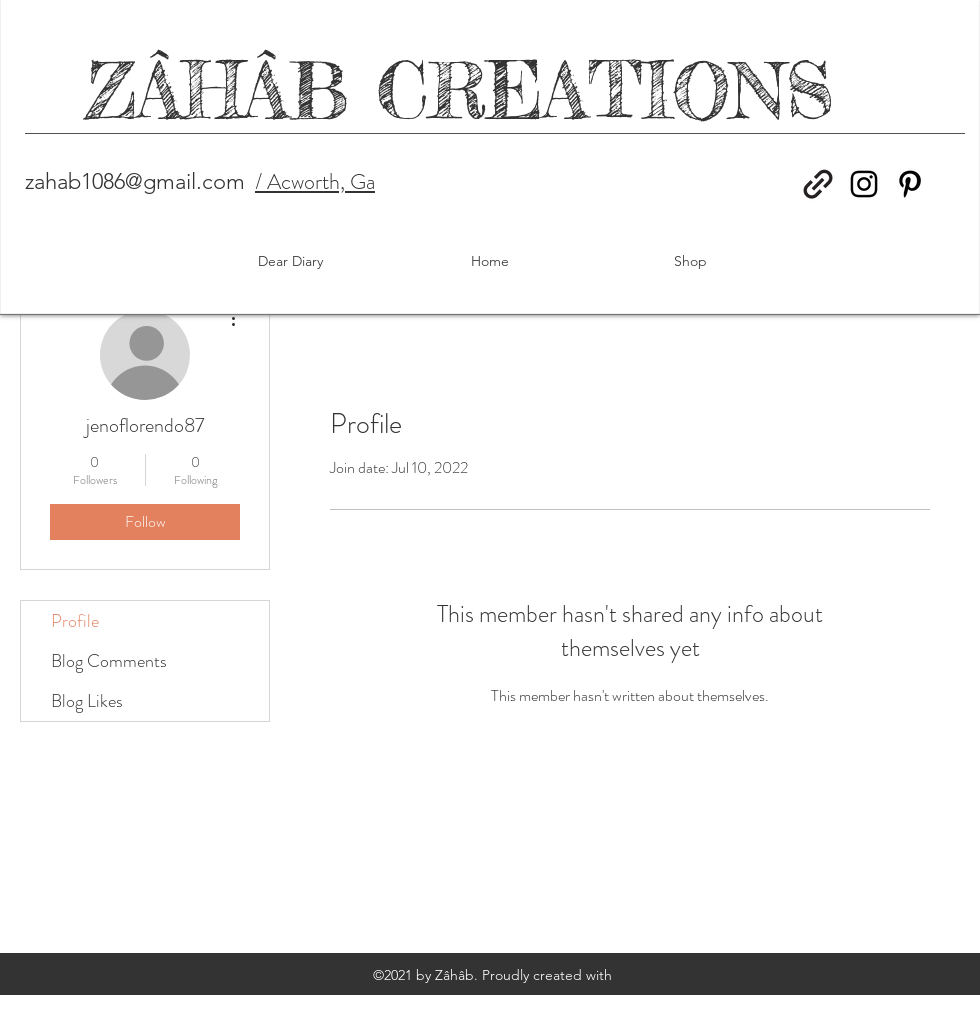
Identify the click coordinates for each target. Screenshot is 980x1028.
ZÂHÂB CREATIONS (460, 90)
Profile (75, 621)
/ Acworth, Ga (315, 181)
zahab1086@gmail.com (135, 181)
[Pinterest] (910, 184)
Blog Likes (87, 701)
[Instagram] (864, 184)
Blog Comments (109, 661)
